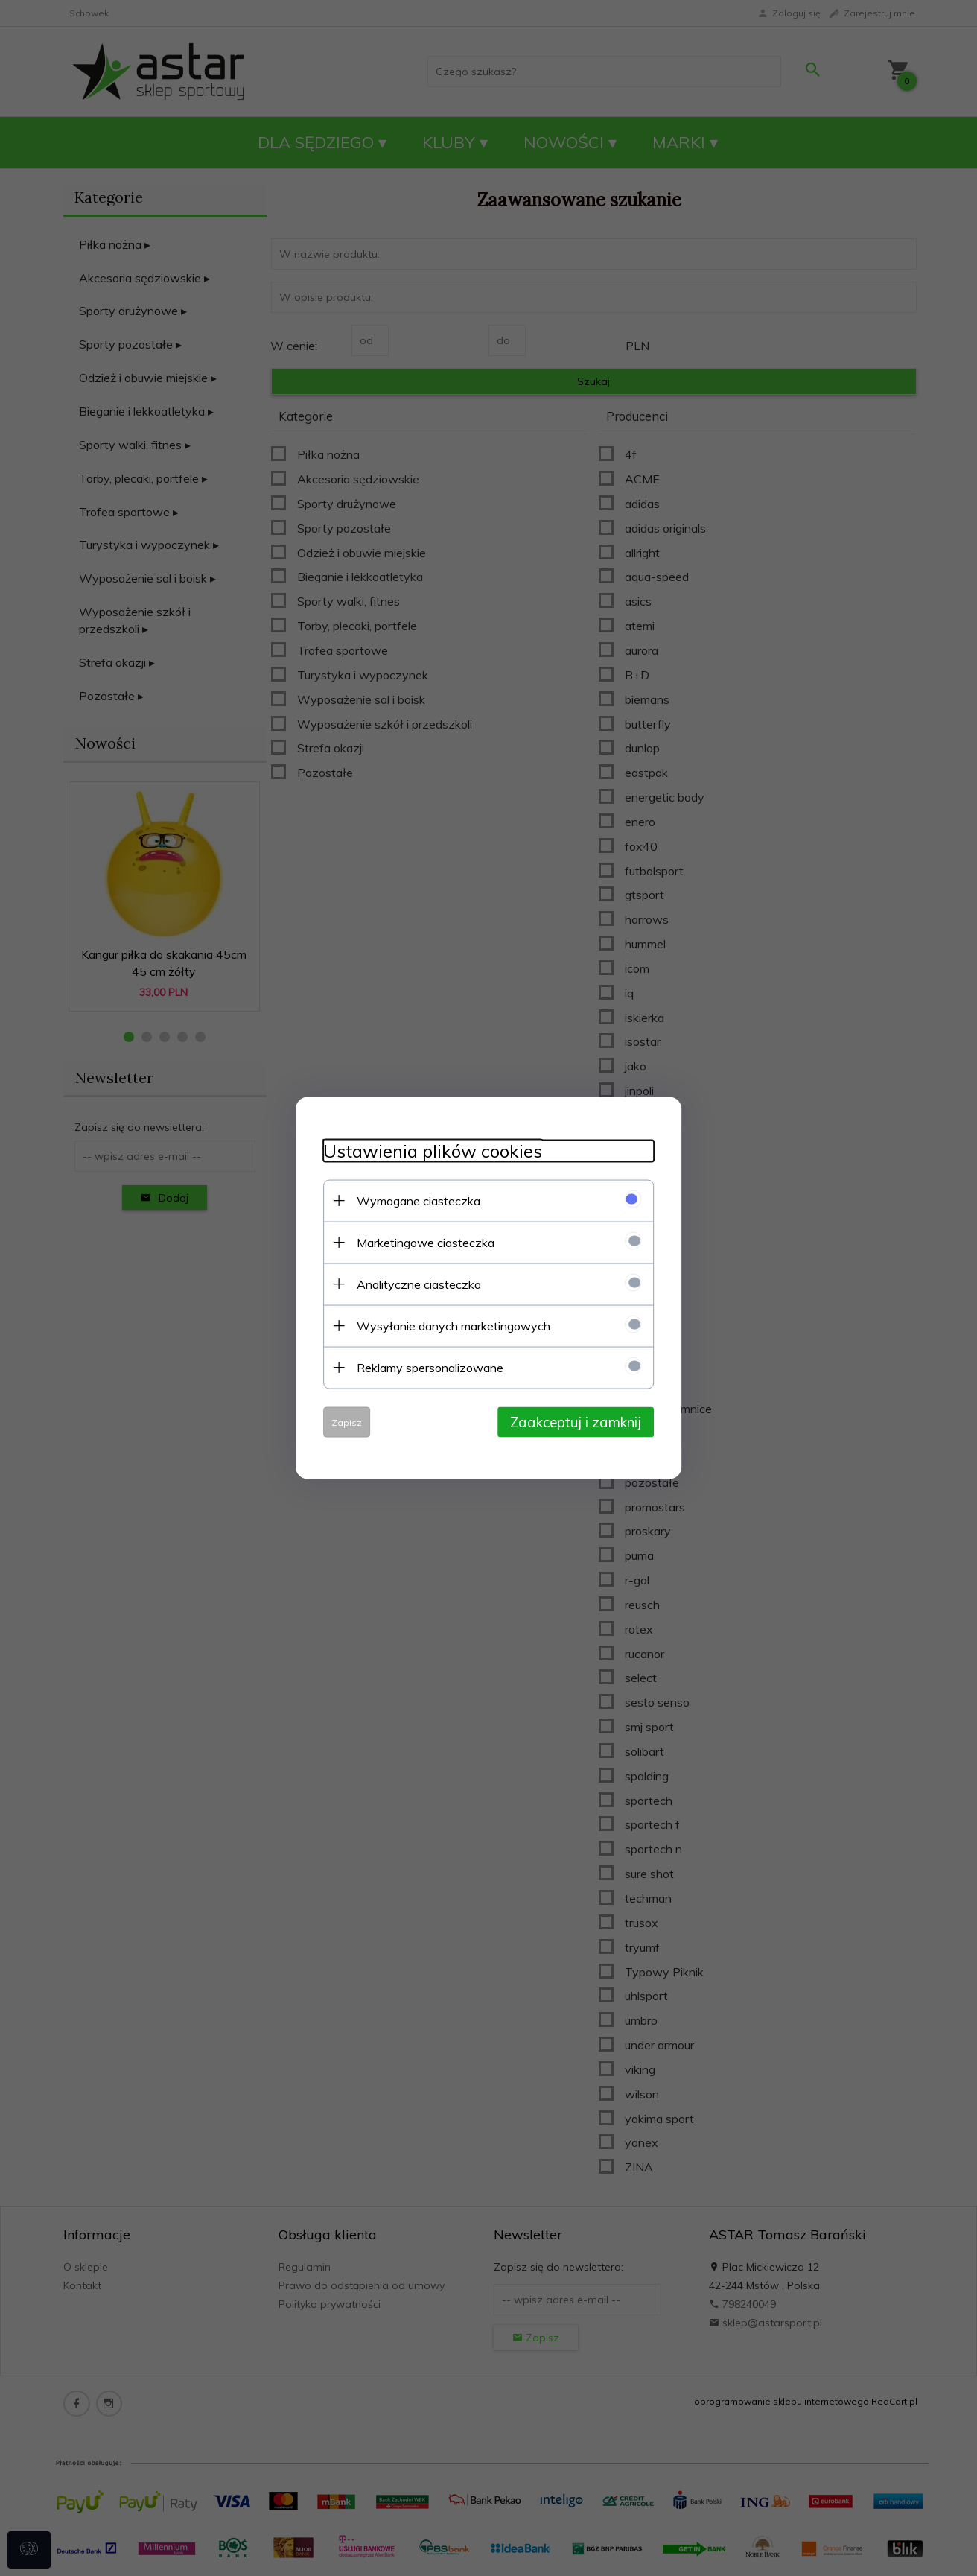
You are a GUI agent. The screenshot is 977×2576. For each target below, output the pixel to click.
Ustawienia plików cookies (426, 1150)
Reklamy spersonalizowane (424, 1367)
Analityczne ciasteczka (413, 1283)
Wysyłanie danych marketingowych (447, 1325)
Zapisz (340, 1421)
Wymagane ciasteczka (412, 1200)
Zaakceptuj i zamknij (581, 1421)
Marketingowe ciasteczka (419, 1241)
